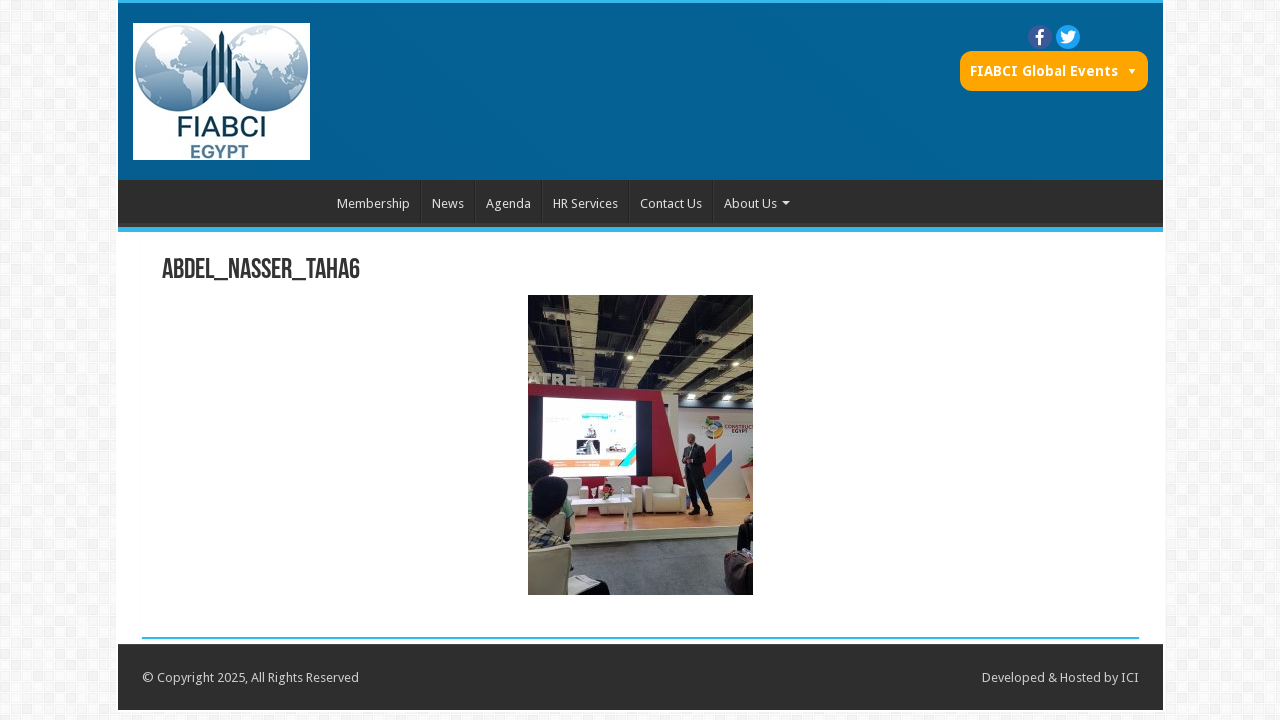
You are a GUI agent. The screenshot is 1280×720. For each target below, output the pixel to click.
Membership (373, 203)
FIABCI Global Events (1044, 71)
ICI (1130, 677)
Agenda (508, 203)
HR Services (585, 203)
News (448, 203)
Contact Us (671, 203)
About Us (750, 203)
